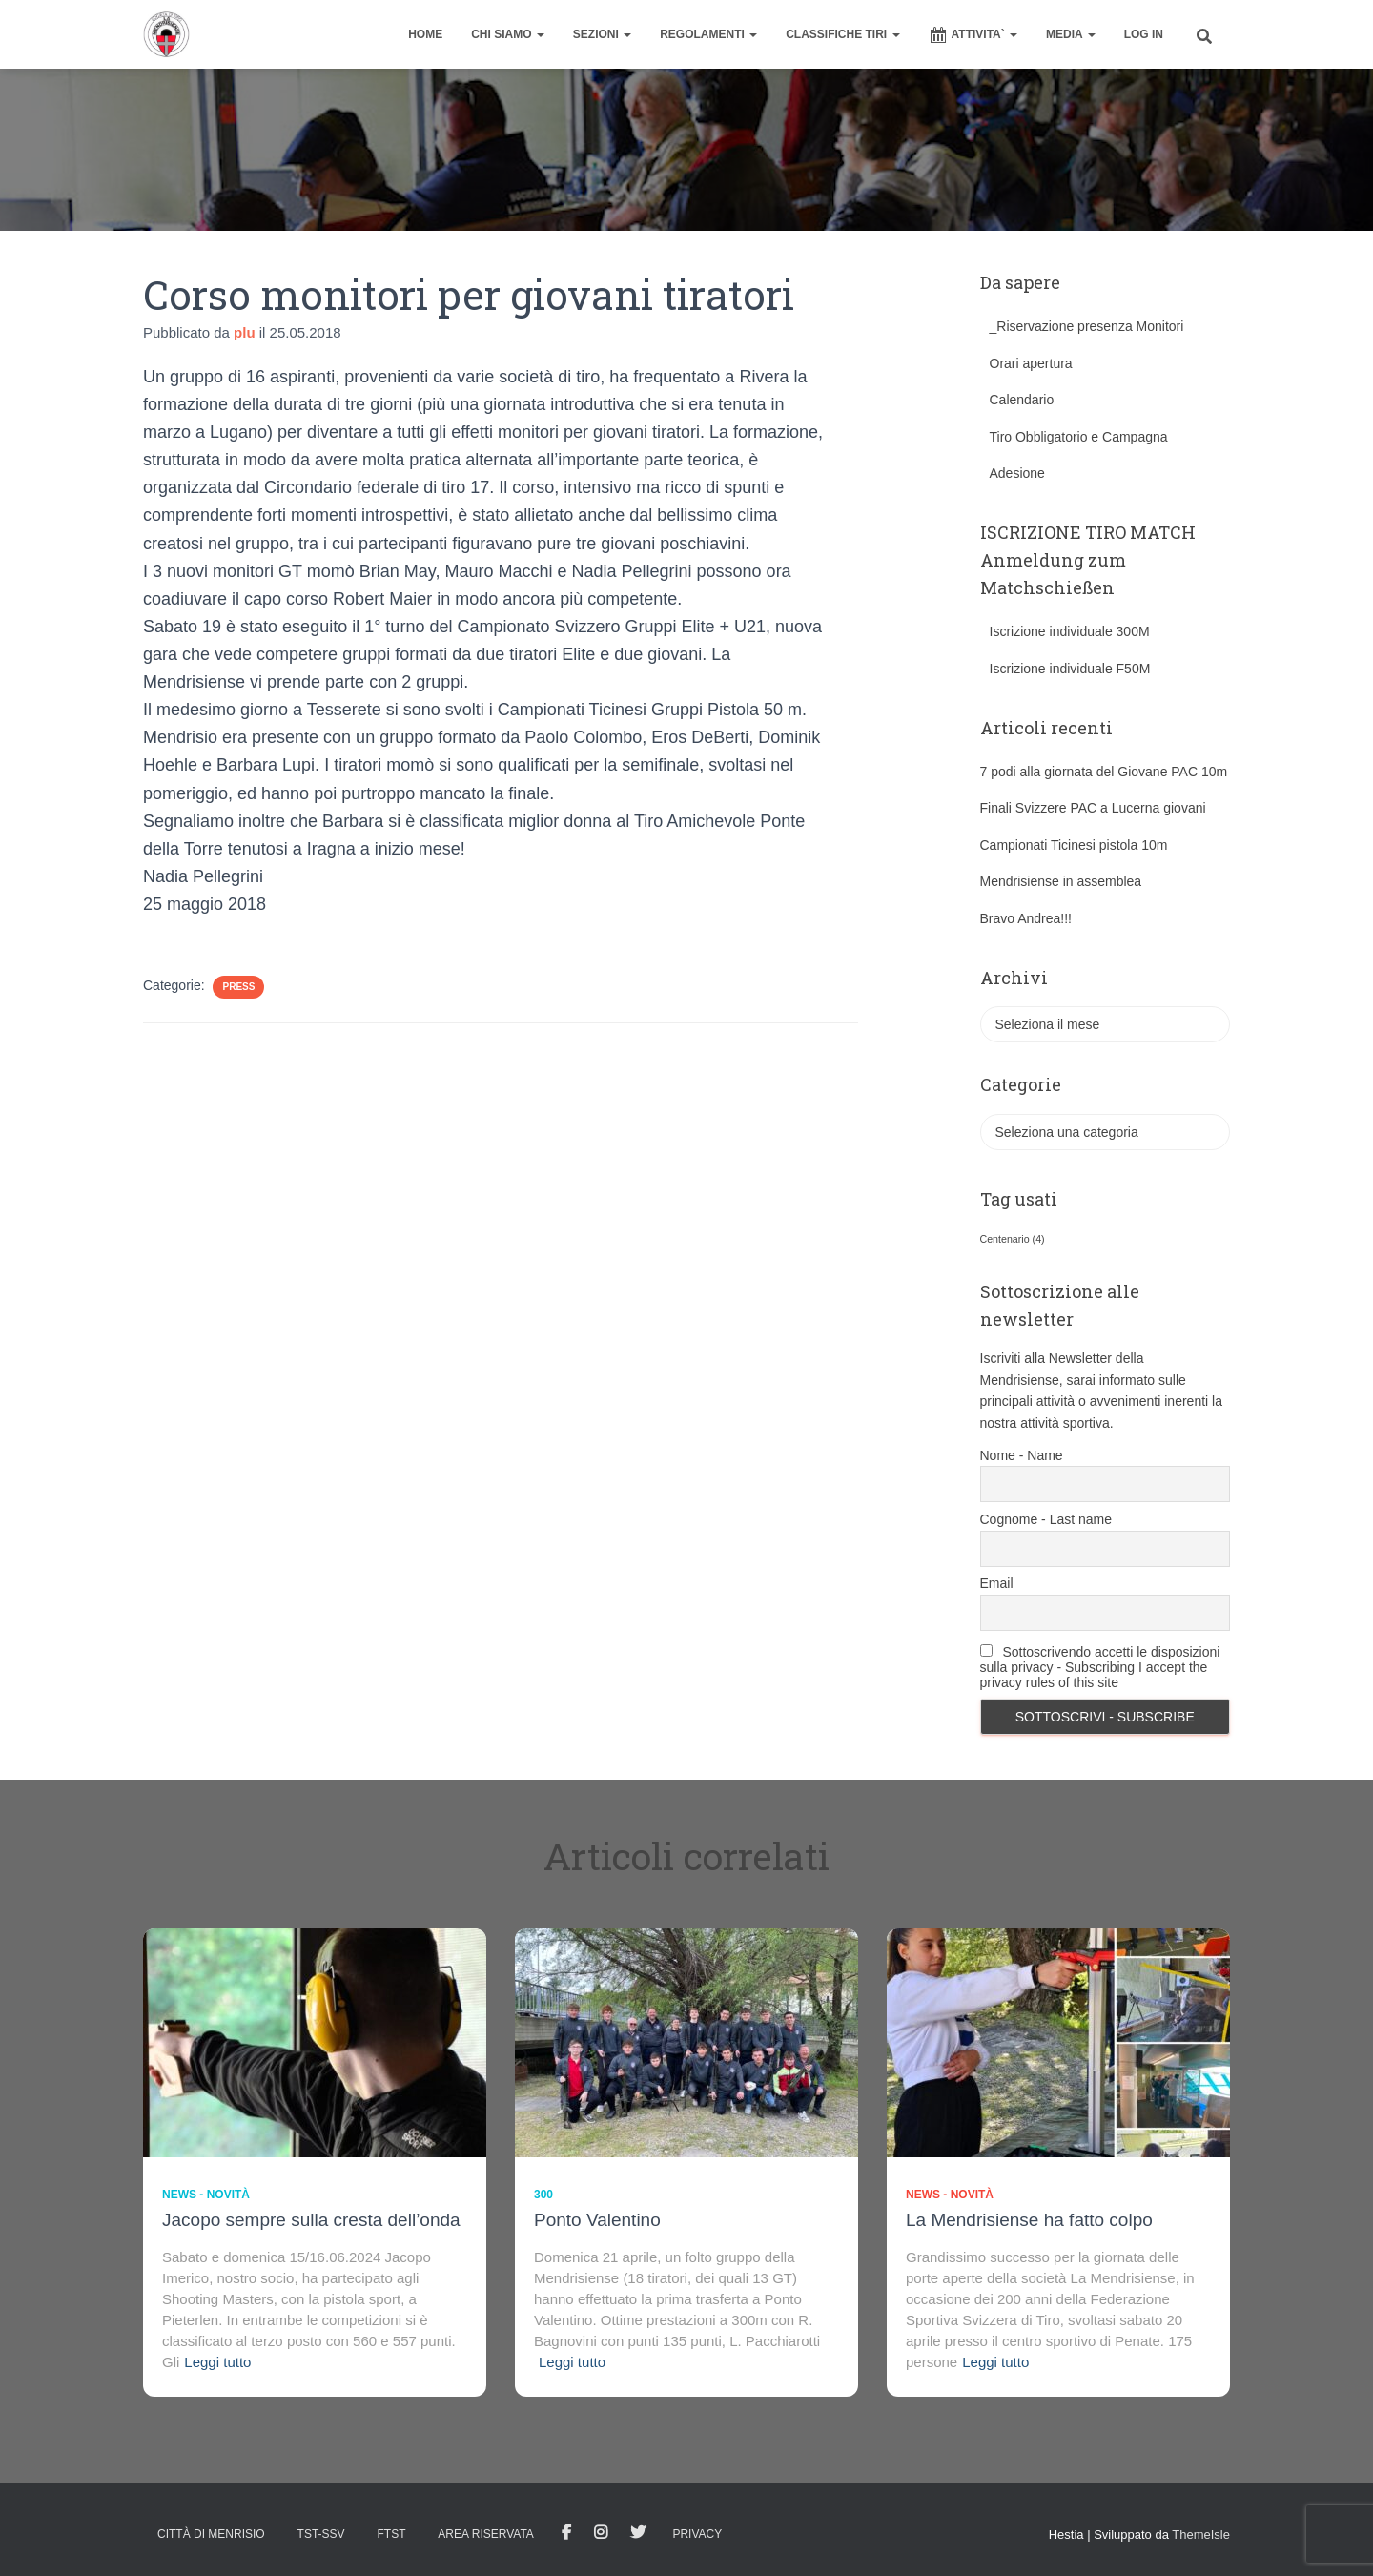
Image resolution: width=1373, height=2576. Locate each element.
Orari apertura (1031, 363)
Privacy (697, 2534)
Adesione (1017, 473)
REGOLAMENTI (708, 34)
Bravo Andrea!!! (1026, 918)
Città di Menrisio (211, 2534)
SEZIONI (602, 34)
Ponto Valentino (597, 2220)
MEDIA (1071, 34)
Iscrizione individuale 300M (1070, 631)
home (425, 34)
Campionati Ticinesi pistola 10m (1074, 845)
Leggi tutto (217, 2362)
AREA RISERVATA (485, 2534)
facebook (566, 2533)
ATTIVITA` (973, 35)
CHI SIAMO (507, 34)
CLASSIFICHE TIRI (842, 34)
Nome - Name (1021, 1455)
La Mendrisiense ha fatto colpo (1029, 2220)
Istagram (600, 2533)
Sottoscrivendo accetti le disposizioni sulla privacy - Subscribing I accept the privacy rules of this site (1100, 1667)
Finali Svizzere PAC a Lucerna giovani (1093, 807)
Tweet (638, 2533)
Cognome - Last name (1046, 1519)
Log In (1143, 34)
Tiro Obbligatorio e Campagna (1079, 436)
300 (543, 2194)
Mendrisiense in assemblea (1061, 881)
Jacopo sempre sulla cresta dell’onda (311, 2220)
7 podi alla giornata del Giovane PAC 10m (1104, 771)
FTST (391, 2534)
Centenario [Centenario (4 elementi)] (1012, 1239)
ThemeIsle (1201, 2534)
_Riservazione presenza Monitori (1087, 326)
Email (997, 1583)
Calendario (1022, 399)
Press (238, 986)
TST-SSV (321, 2534)
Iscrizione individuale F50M (1070, 668)
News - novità (206, 2194)
